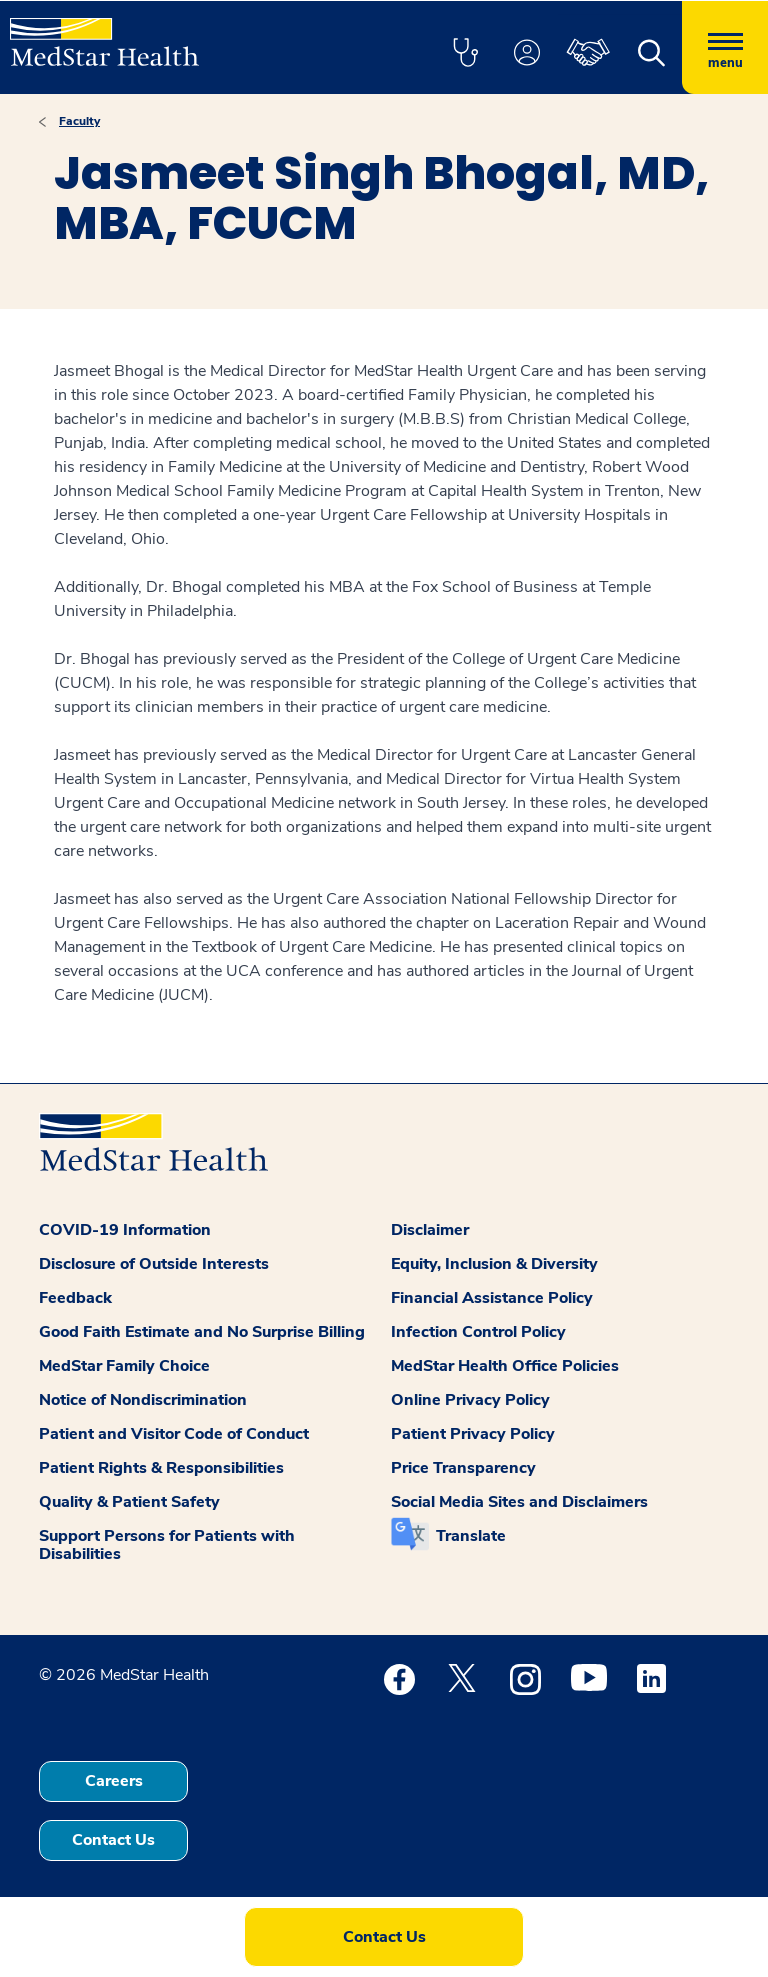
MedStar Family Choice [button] (124, 1366)
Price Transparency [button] (463, 1468)
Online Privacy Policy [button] (470, 1400)
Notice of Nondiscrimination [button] (143, 1400)
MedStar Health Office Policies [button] (505, 1366)
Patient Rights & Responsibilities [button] (161, 1468)
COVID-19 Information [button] (125, 1230)
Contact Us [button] (113, 1840)
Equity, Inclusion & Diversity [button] (494, 1264)
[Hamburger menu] (725, 47)
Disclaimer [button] (430, 1230)
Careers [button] (114, 1781)
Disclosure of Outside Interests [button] (154, 1264)
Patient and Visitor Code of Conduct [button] (174, 1434)
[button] (465, 54)
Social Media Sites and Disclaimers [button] (519, 1502)
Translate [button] (471, 1536)
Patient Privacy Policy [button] (473, 1434)
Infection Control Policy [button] (478, 1332)
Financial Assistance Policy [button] (492, 1298)
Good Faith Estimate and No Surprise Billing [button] (202, 1332)
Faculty (79, 121)
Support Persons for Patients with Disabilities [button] (167, 1545)
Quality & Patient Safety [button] (129, 1502)
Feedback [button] (75, 1298)
